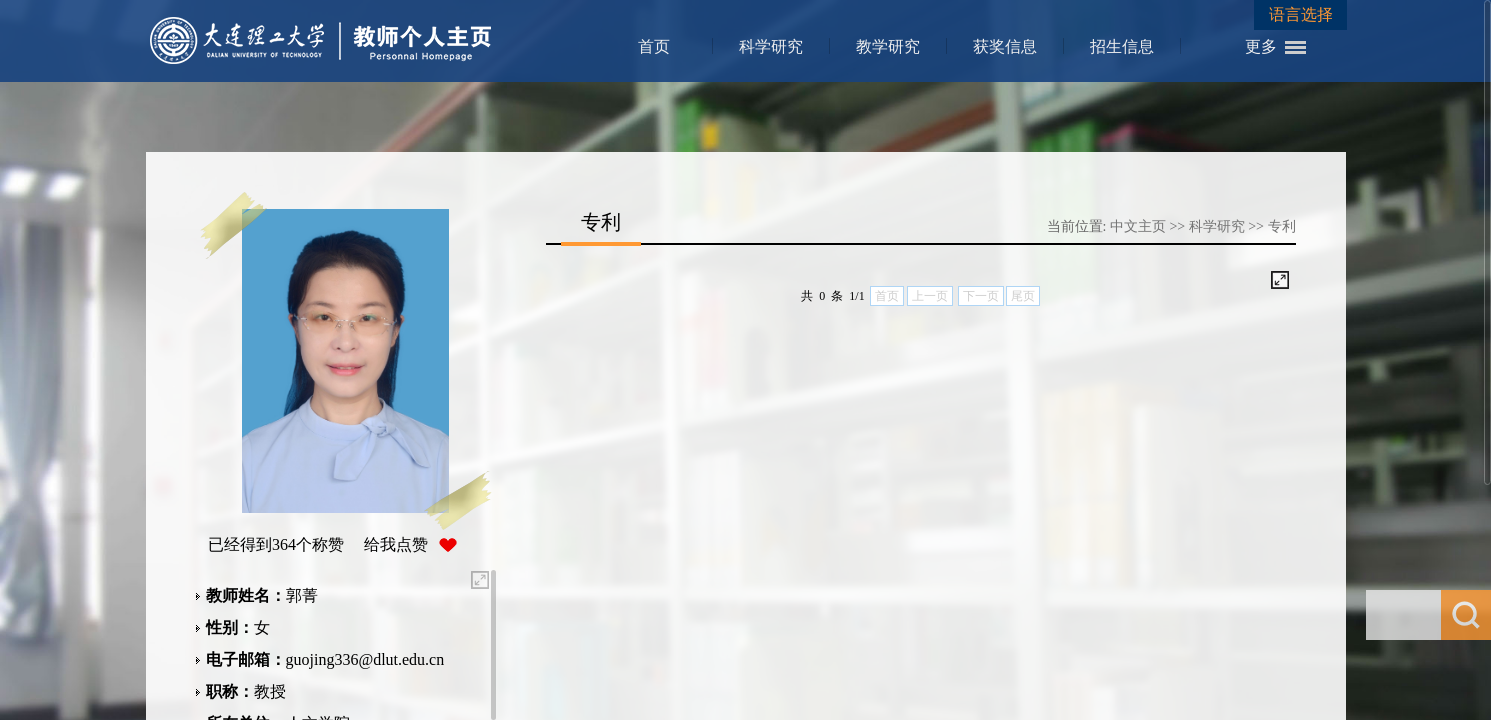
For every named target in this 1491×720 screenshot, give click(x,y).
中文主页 (1138, 226)
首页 (654, 46)
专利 (1282, 226)
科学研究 (771, 46)
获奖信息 (1005, 46)
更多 (1261, 46)
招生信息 (1122, 46)
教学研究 (888, 46)
